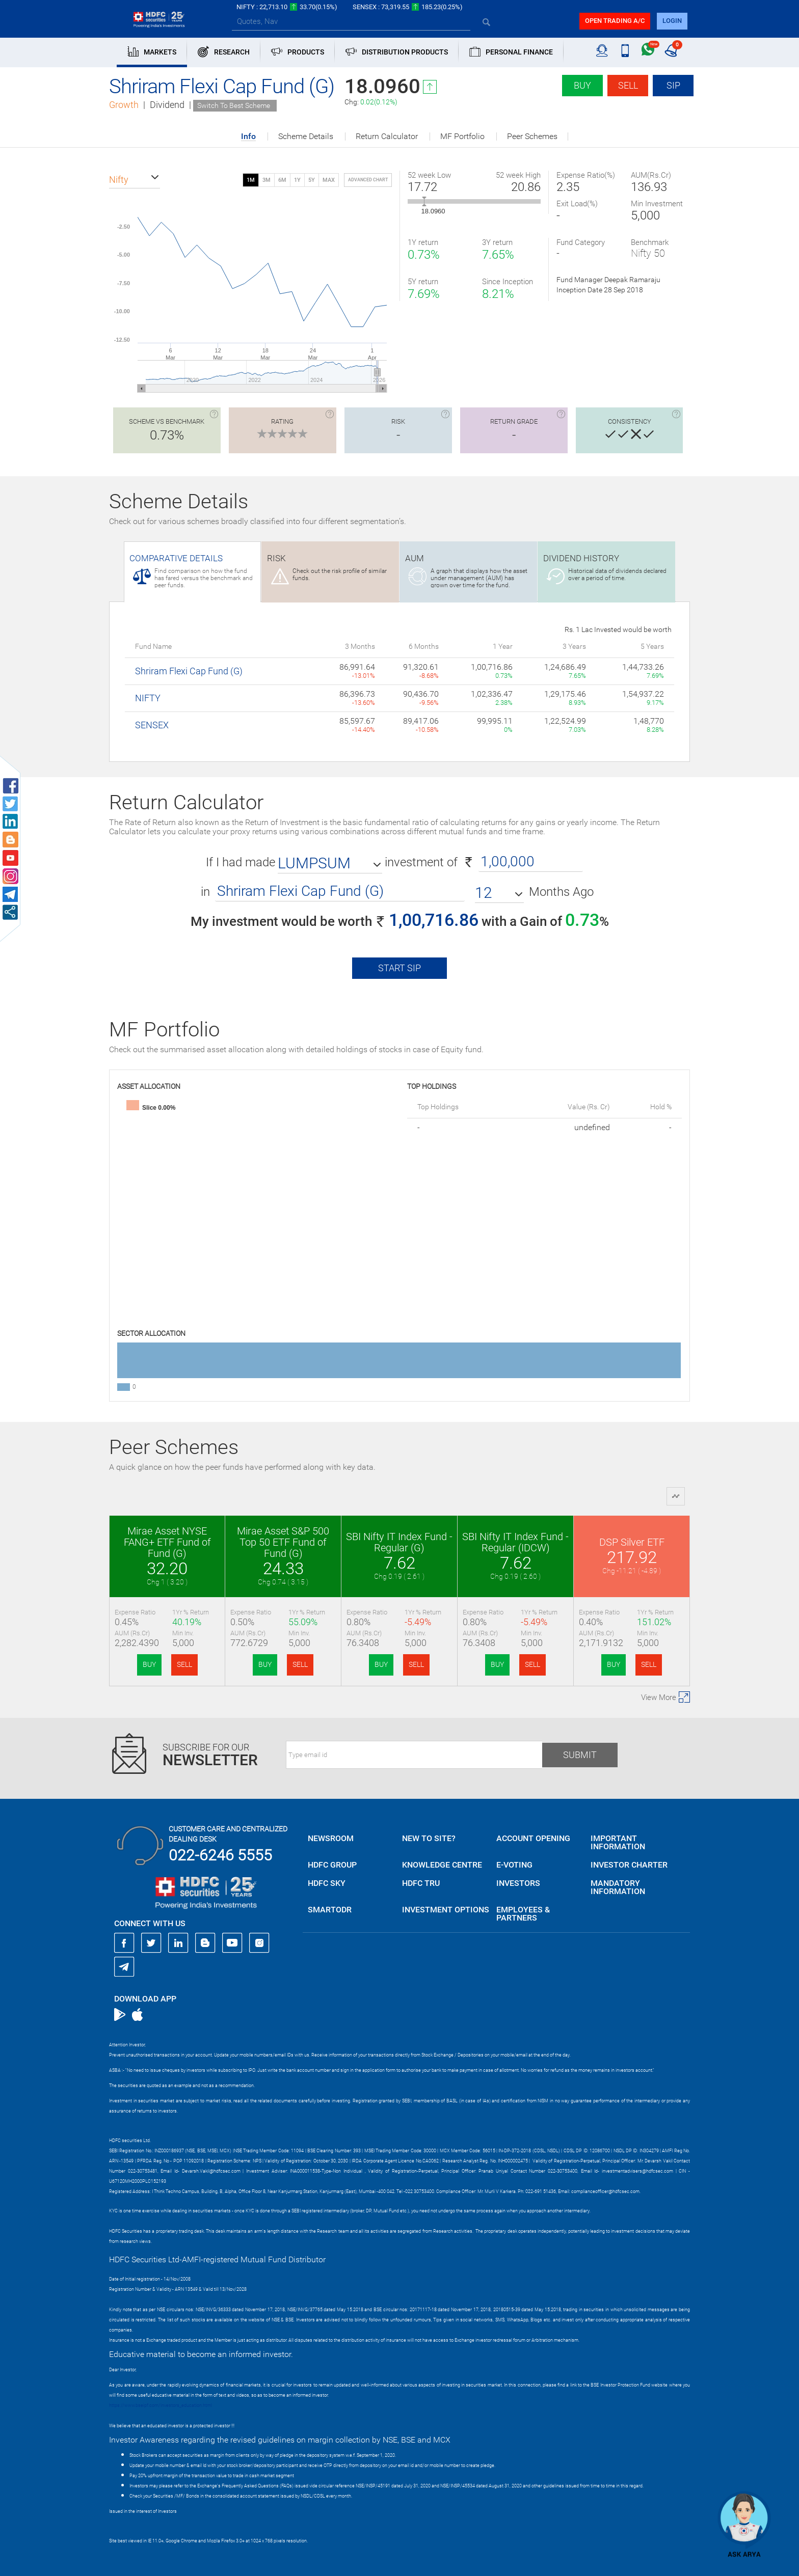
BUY (149, 1664)
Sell (628, 85)
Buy (582, 85)
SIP (673, 85)
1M (251, 180)
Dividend (167, 104)
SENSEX (152, 725)
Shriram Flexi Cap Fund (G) (189, 671)
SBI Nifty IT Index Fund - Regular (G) (399, 1542)
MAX (329, 180)
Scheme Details (305, 136)
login (672, 20)
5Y (311, 180)
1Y (297, 180)
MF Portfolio (462, 136)
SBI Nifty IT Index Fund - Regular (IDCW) (515, 1542)
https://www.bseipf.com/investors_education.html (160, 2405)
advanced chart (368, 179)
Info (248, 136)
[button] (134, 180)
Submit (580, 1754)
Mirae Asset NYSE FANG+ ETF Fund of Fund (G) (167, 1542)
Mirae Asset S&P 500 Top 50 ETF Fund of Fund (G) (283, 1542)
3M (266, 180)
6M (282, 180)
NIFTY (148, 698)
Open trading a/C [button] (615, 20)
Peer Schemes (532, 136)
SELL (184, 1664)
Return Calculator (387, 136)
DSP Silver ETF (631, 1542)
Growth (124, 104)
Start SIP (399, 968)
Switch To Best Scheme (233, 105)
